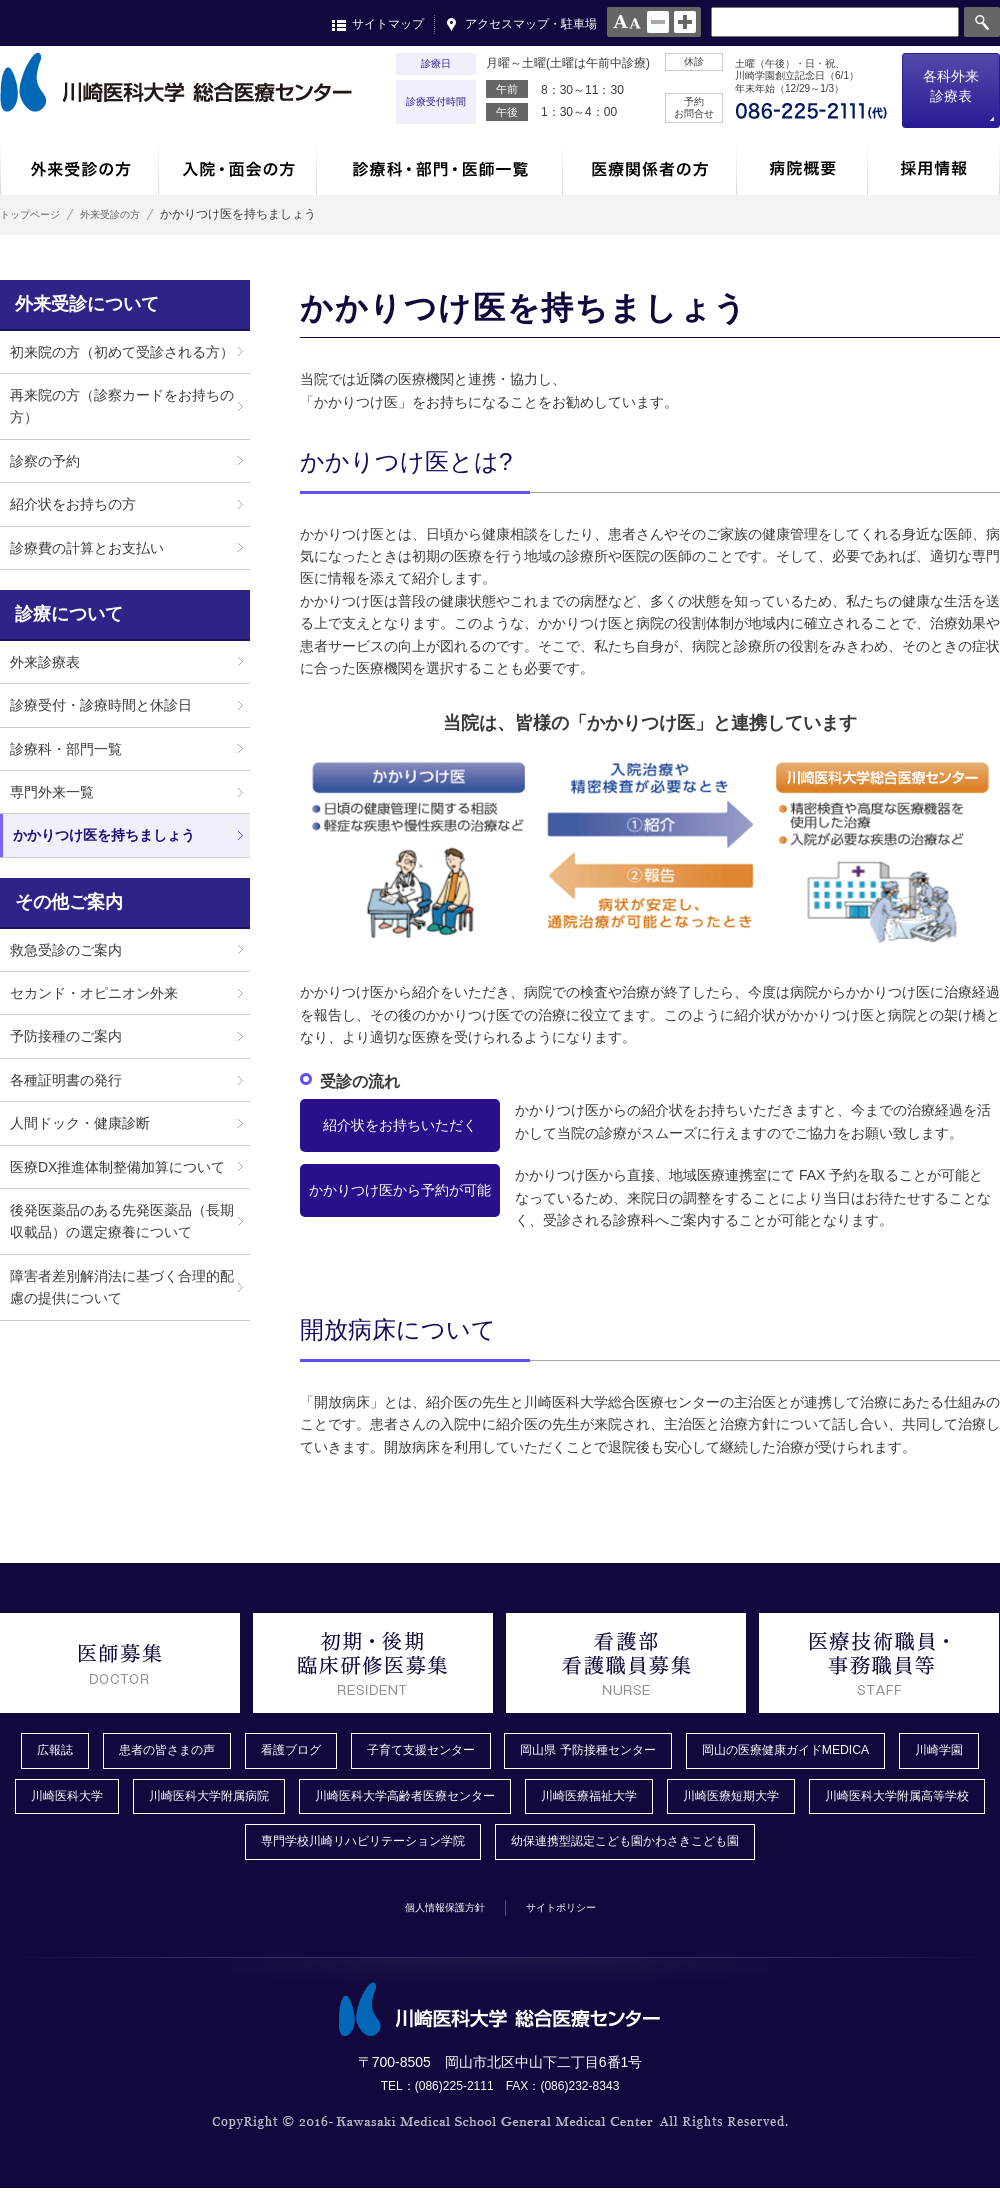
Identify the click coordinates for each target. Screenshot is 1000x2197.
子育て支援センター (459, 1752)
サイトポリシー (577, 1914)
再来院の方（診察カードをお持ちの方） (122, 406)
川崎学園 (56, 1801)
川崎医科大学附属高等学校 (202, 1849)
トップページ (36, 214)
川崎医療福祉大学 (758, 1801)
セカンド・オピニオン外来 (94, 993)
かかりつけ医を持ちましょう (104, 835)
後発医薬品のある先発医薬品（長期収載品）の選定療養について (122, 1221)
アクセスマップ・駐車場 (531, 24)
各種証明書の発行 (66, 1080)
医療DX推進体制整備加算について (117, 1167)
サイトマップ (388, 24)
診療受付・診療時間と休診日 (101, 705)
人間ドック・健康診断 (80, 1123)
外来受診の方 (136, 214)
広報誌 (55, 1752)
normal (658, 22)
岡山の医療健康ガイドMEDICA (868, 1752)
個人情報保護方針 (431, 1914)
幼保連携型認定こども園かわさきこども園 (749, 1849)
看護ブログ (315, 1752)
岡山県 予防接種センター (647, 1752)
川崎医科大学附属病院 (330, 1801)
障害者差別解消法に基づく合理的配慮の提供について (122, 1287)
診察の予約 (45, 461)
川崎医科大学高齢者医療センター (551, 1801)
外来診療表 (45, 662)
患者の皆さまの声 (178, 1752)
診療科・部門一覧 (66, 749)
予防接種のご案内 (66, 1036)
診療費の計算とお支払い (87, 548)
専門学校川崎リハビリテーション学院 (451, 1849)
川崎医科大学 (172, 1801)
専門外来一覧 (52, 792)
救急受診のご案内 (66, 950)
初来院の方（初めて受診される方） (122, 352)
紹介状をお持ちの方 (73, 504)
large (685, 22)
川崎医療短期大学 (916, 1801)
